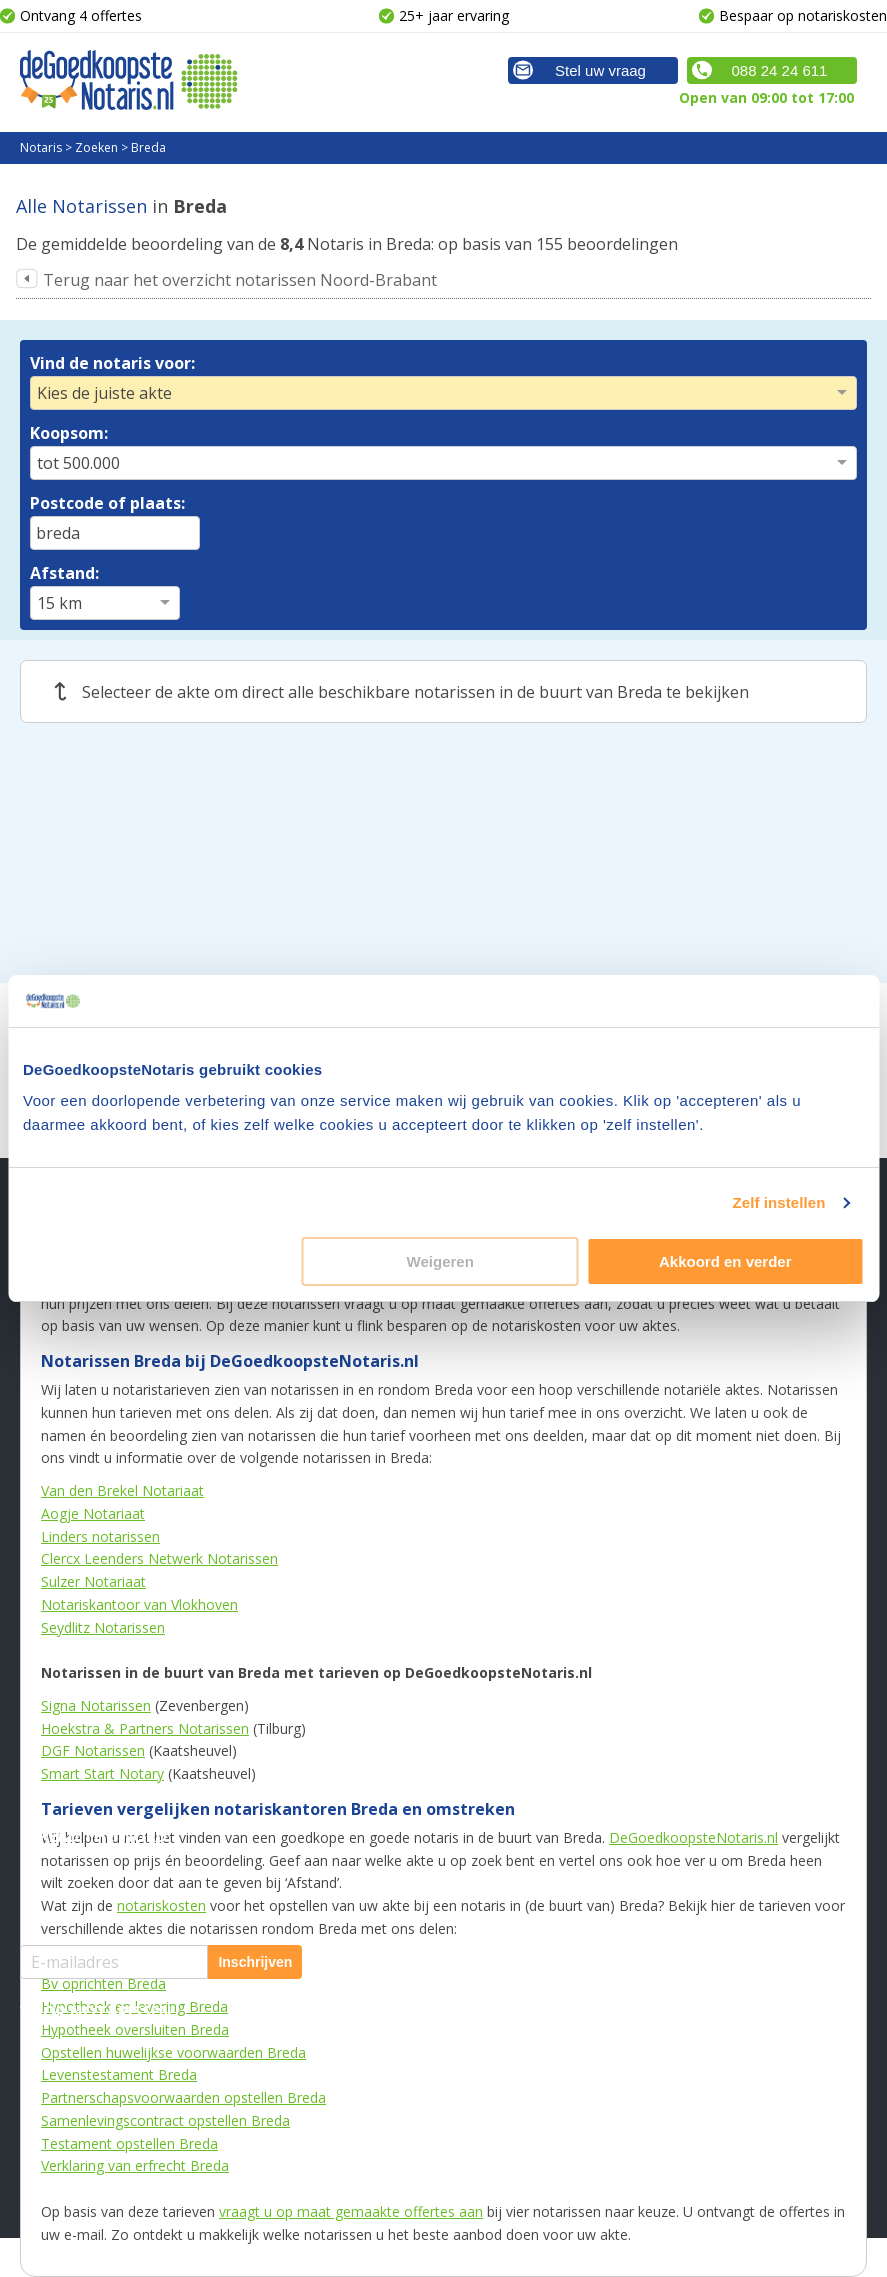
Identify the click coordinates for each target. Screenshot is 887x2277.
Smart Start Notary (102, 1773)
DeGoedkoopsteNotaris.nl (693, 1837)
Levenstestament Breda (119, 2074)
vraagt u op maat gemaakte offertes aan (351, 2211)
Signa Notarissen (96, 1705)
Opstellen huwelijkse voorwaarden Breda (173, 2052)
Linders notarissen (100, 1536)
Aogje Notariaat (93, 1513)
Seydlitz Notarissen (103, 1627)
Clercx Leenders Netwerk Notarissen (159, 1558)
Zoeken (96, 147)
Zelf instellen (778, 1202)
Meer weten (635, 1452)
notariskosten (161, 1905)
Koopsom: (69, 433)
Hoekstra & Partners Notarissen (145, 1728)
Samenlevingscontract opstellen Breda (165, 2120)
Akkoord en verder (725, 1261)
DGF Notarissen (93, 1750)
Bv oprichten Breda (103, 1983)
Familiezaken (358, 1511)
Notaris (41, 147)
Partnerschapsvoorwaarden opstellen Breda (183, 2097)
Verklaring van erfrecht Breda (135, 2165)
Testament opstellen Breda (129, 2143)
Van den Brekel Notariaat (122, 1490)
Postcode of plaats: (107, 503)
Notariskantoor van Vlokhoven (139, 1604)
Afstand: (64, 573)
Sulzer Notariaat (93, 1581)
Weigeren (440, 1261)
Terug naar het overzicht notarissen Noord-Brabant (240, 280)
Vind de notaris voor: (112, 363)
